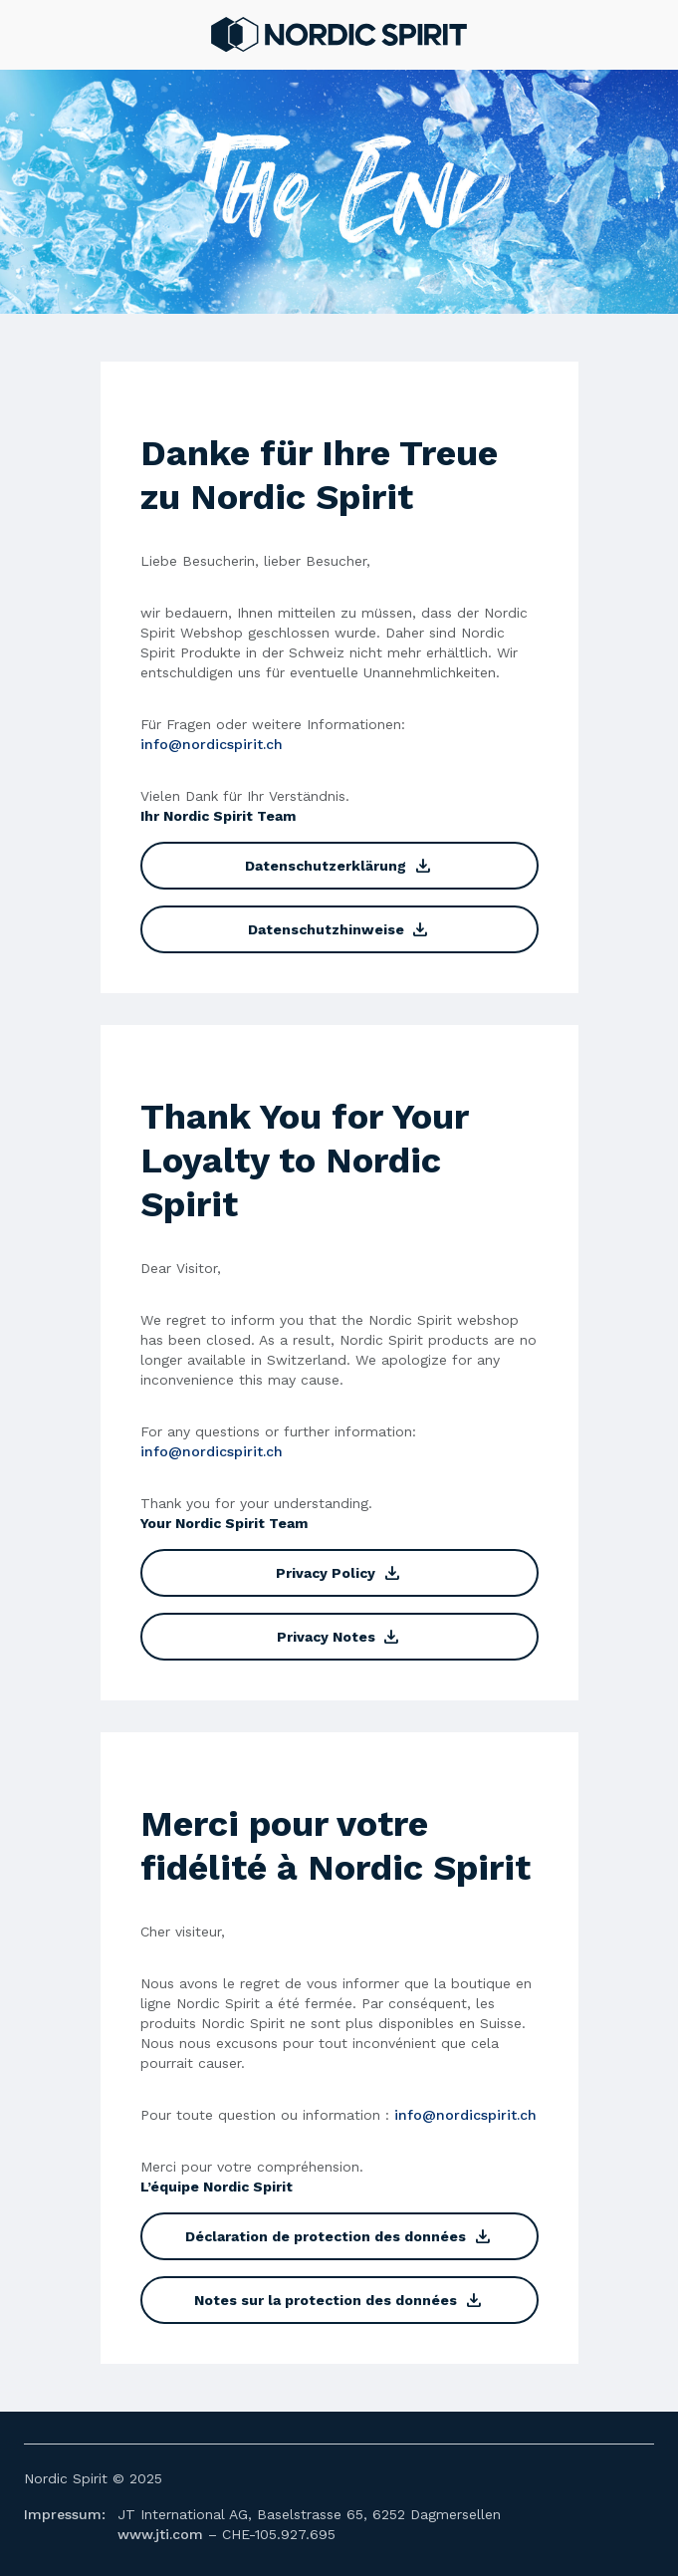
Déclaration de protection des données (338, 2236)
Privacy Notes (339, 1637)
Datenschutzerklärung (338, 866)
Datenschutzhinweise (339, 929)
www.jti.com (160, 2534)
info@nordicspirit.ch (211, 744)
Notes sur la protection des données (338, 2300)
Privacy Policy (338, 1573)
